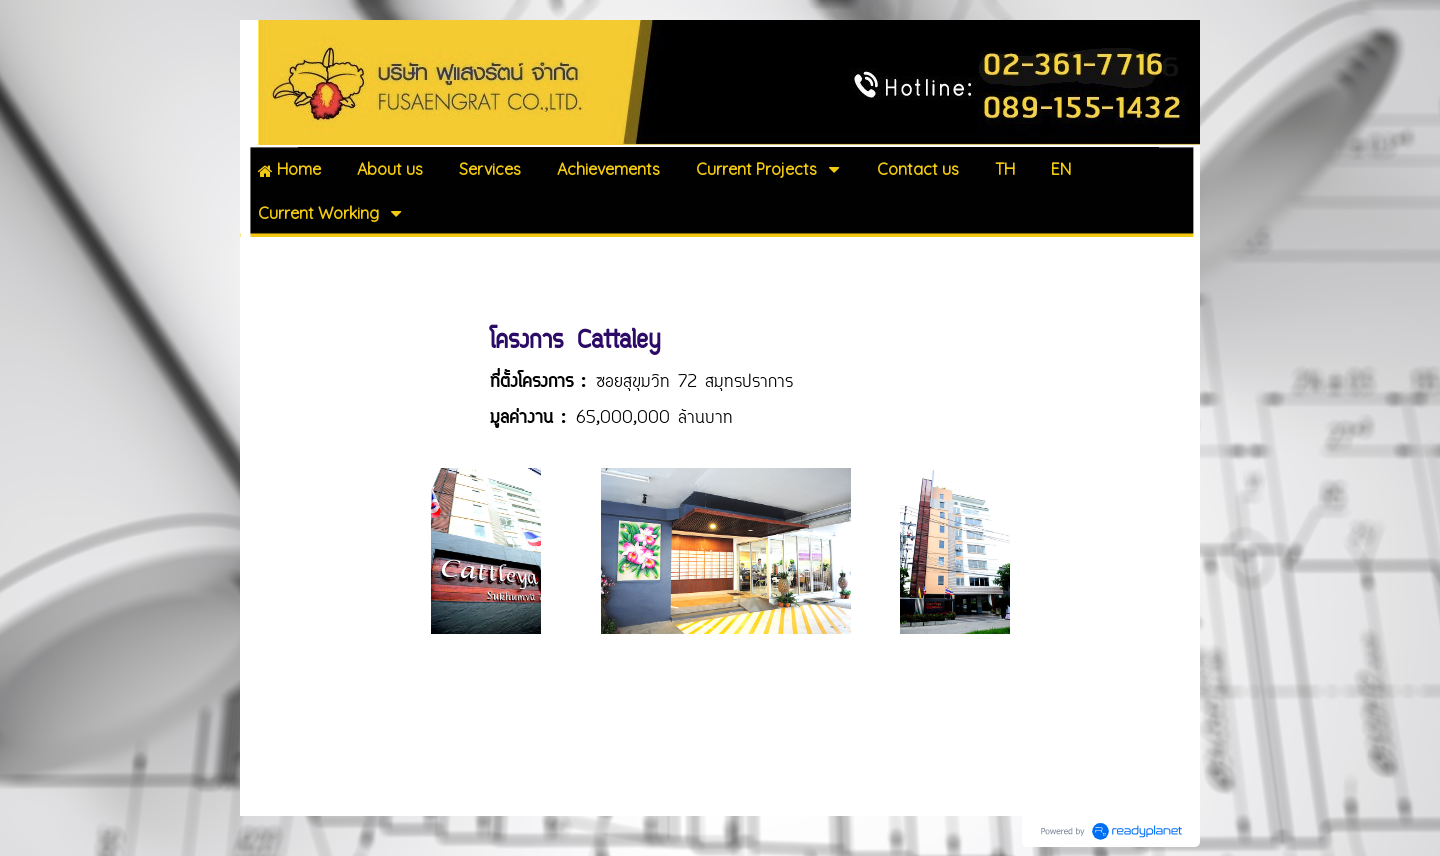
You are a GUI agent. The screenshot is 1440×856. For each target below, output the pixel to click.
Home (270, 258)
